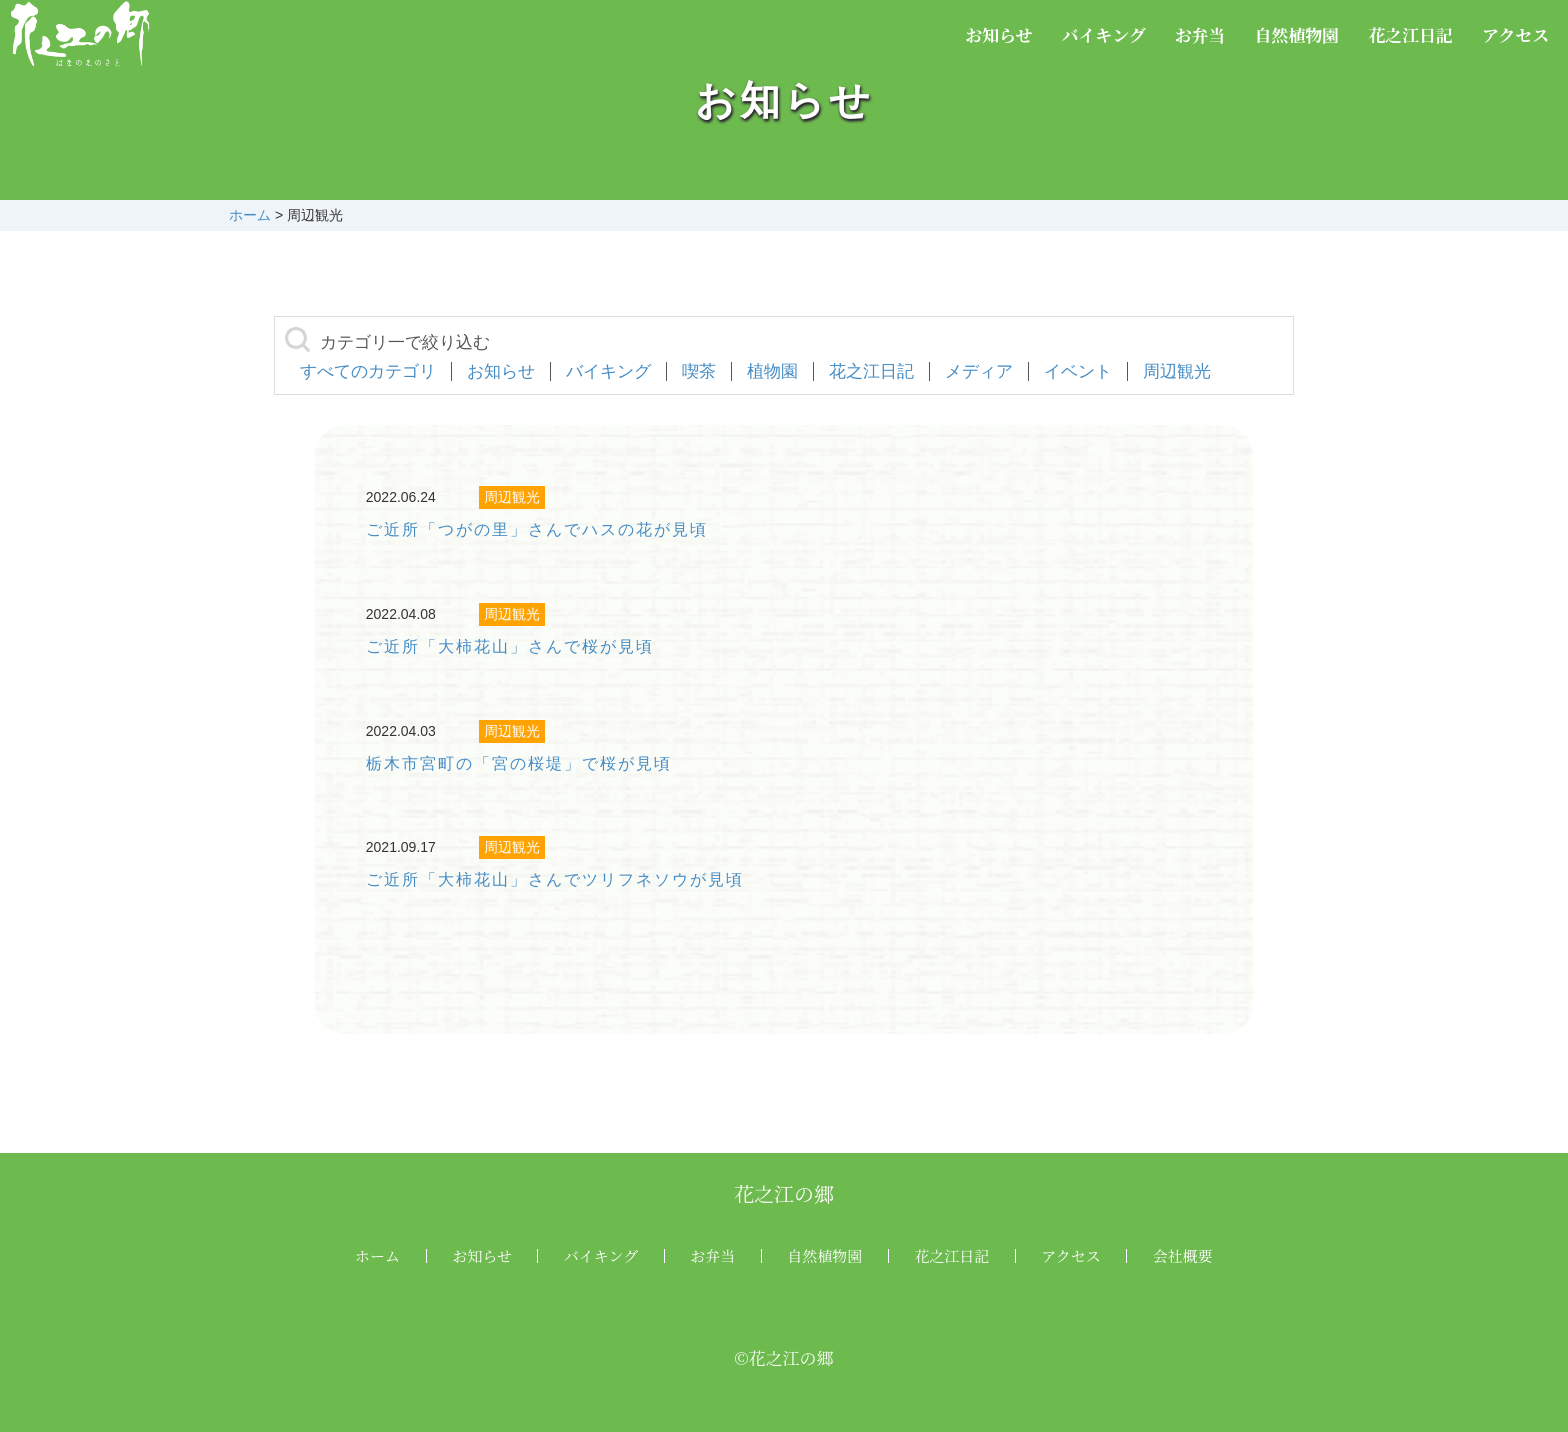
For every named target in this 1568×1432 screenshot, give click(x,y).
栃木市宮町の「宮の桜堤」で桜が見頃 (519, 763)
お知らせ (999, 34)
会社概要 (1183, 1255)
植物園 (772, 371)
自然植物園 (1296, 34)
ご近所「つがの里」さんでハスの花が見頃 (537, 529)
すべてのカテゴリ (368, 371)
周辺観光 (1177, 371)
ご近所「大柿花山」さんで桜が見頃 (510, 646)
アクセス (1516, 34)
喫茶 (699, 371)
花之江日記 (1410, 34)
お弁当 (1200, 34)
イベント (1078, 371)
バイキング (1103, 34)
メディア (979, 371)
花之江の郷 (784, 1193)
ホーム (377, 1255)
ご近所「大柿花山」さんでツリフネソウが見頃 (555, 879)
